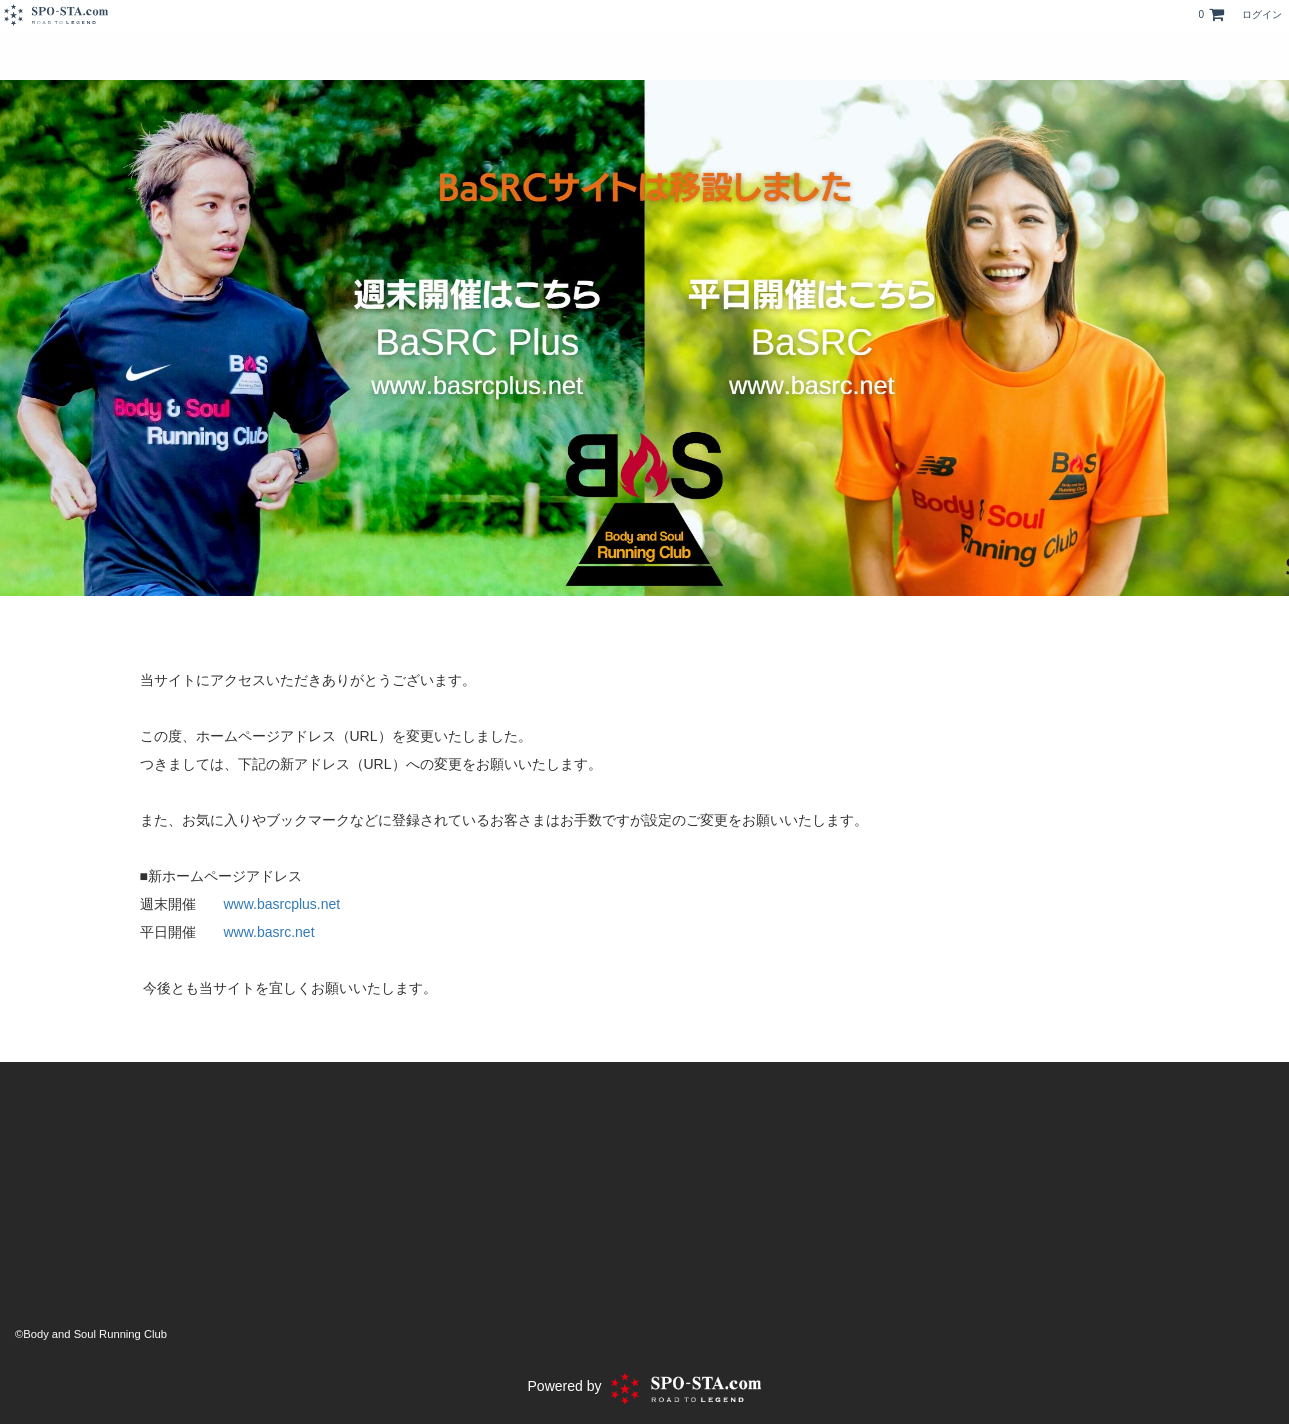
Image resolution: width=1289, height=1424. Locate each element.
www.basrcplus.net (282, 904)
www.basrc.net (269, 932)
